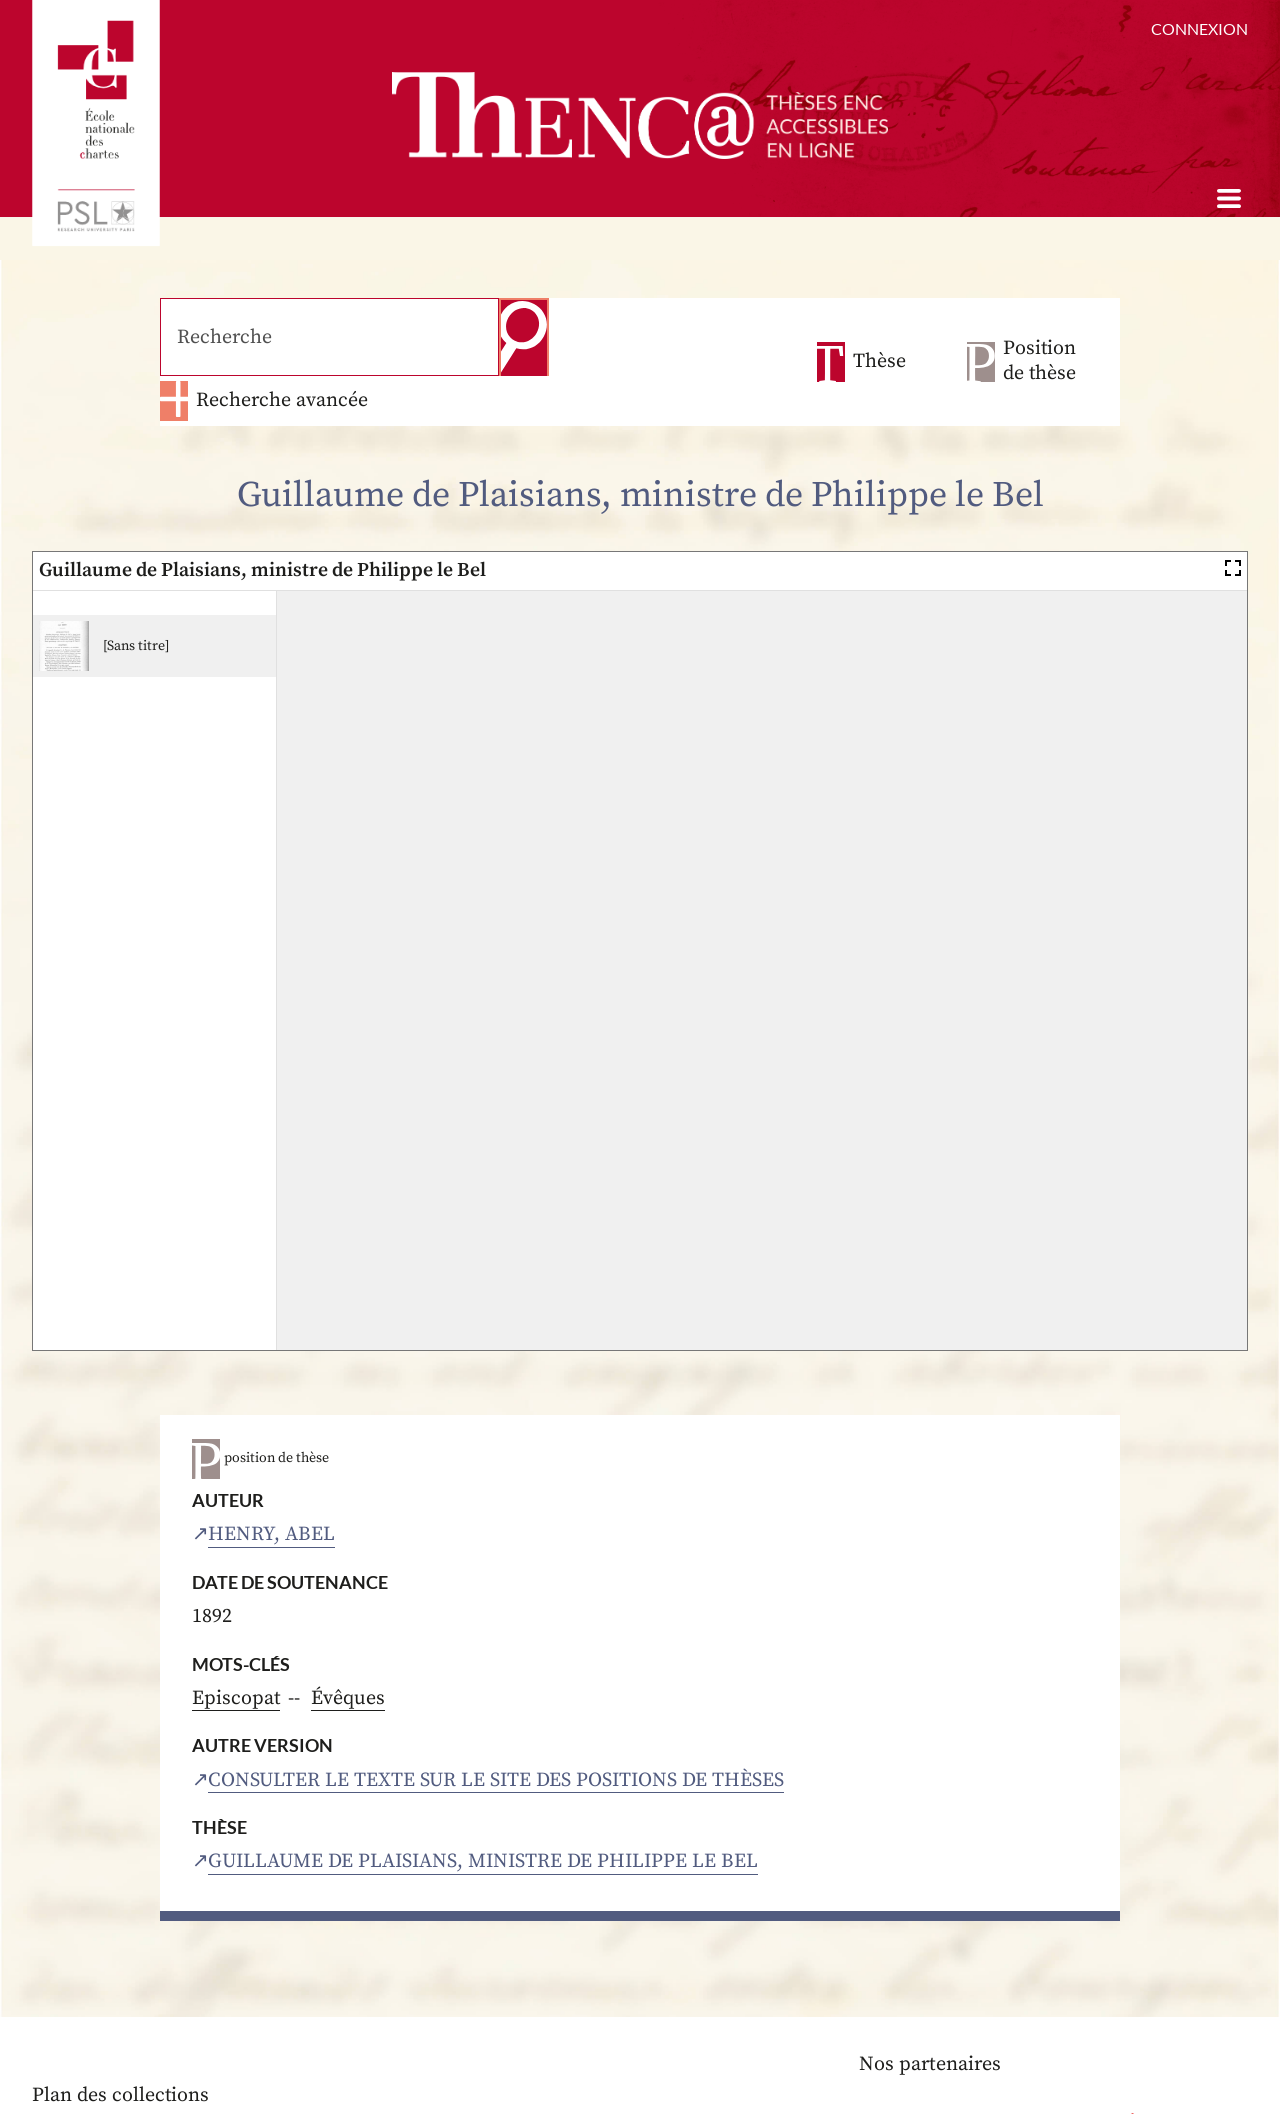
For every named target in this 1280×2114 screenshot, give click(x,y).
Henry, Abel (271, 1484)
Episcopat (236, 1648)
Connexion (1199, 28)
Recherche (515, 336)
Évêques (349, 1648)
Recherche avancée (678, 336)
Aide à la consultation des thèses (177, 2077)
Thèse (879, 336)
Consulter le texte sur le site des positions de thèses (497, 1729)
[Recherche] (325, 336)
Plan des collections (121, 2045)
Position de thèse (1039, 336)
